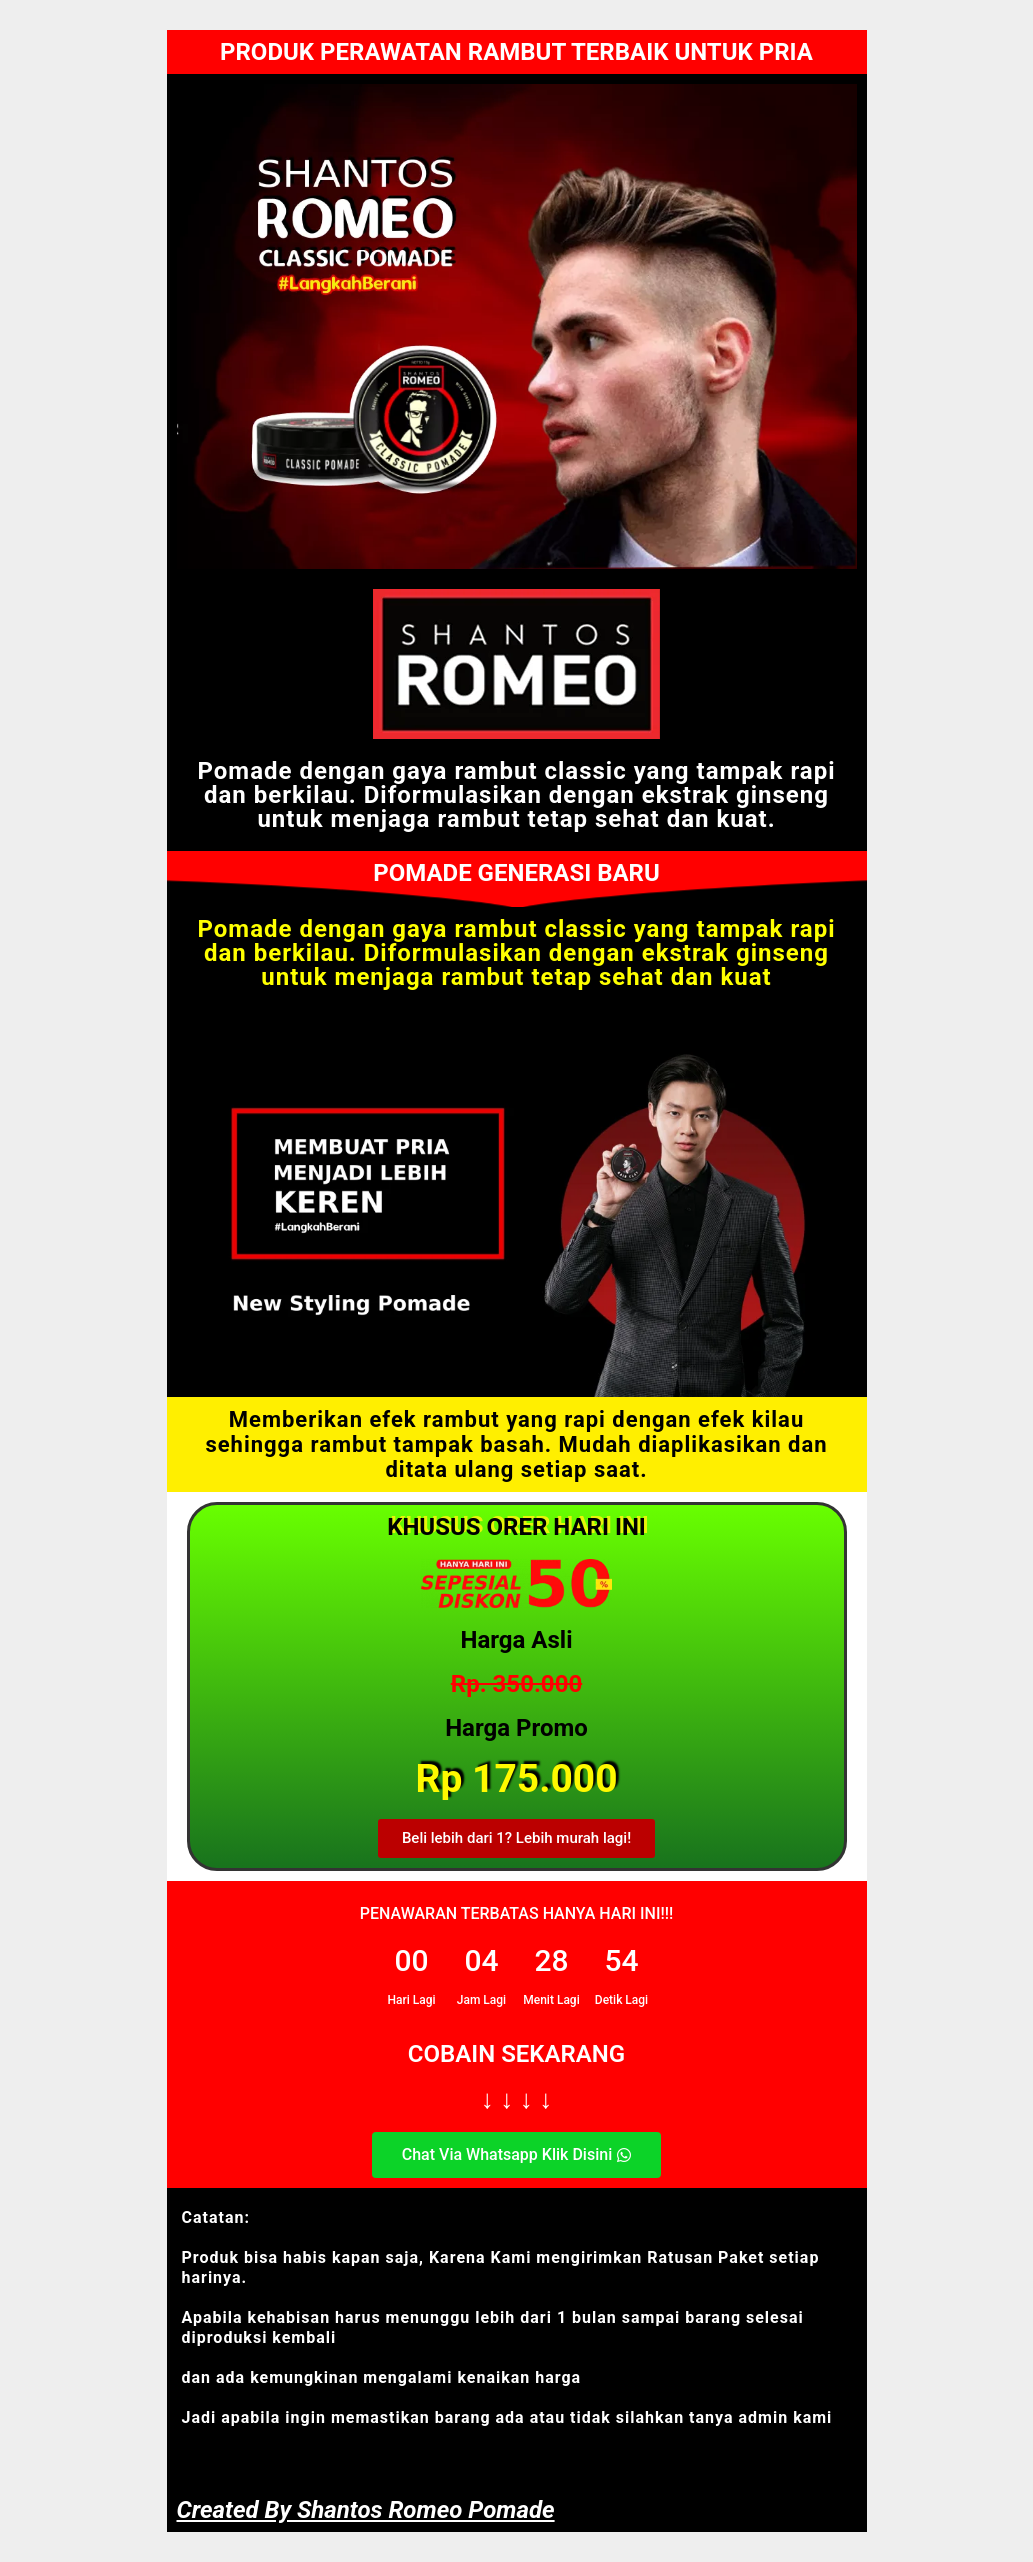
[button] (516, 1838)
